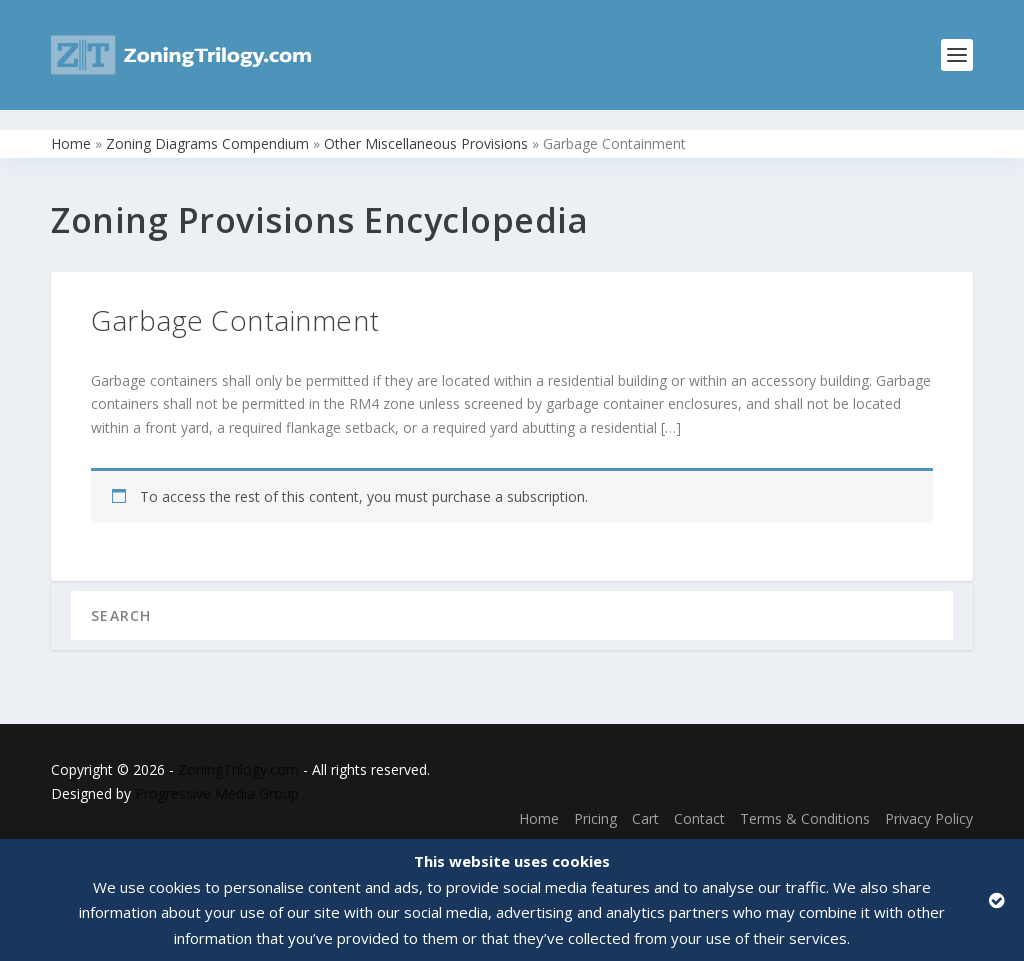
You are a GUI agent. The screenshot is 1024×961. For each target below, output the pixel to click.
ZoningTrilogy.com (238, 749)
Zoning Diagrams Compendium (207, 123)
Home (71, 123)
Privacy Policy (929, 798)
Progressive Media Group (217, 773)
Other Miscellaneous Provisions (426, 123)
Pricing (595, 798)
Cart (645, 798)
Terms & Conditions (805, 798)
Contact (699, 798)
